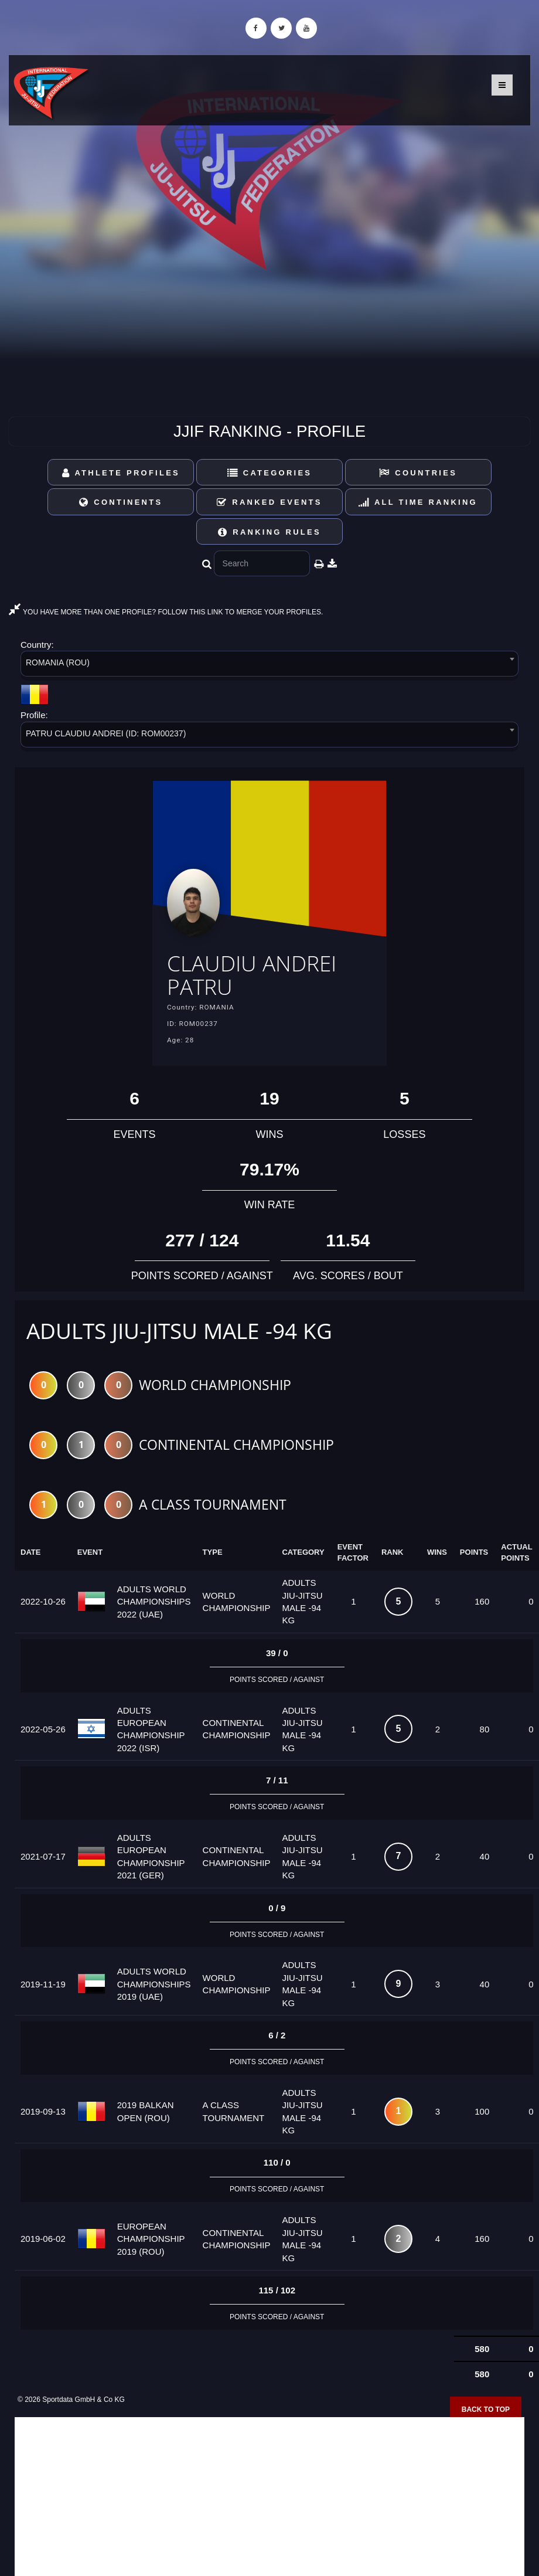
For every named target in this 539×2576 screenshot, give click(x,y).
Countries (418, 472)
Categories (269, 472)
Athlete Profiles (121, 472)
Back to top (486, 2409)
